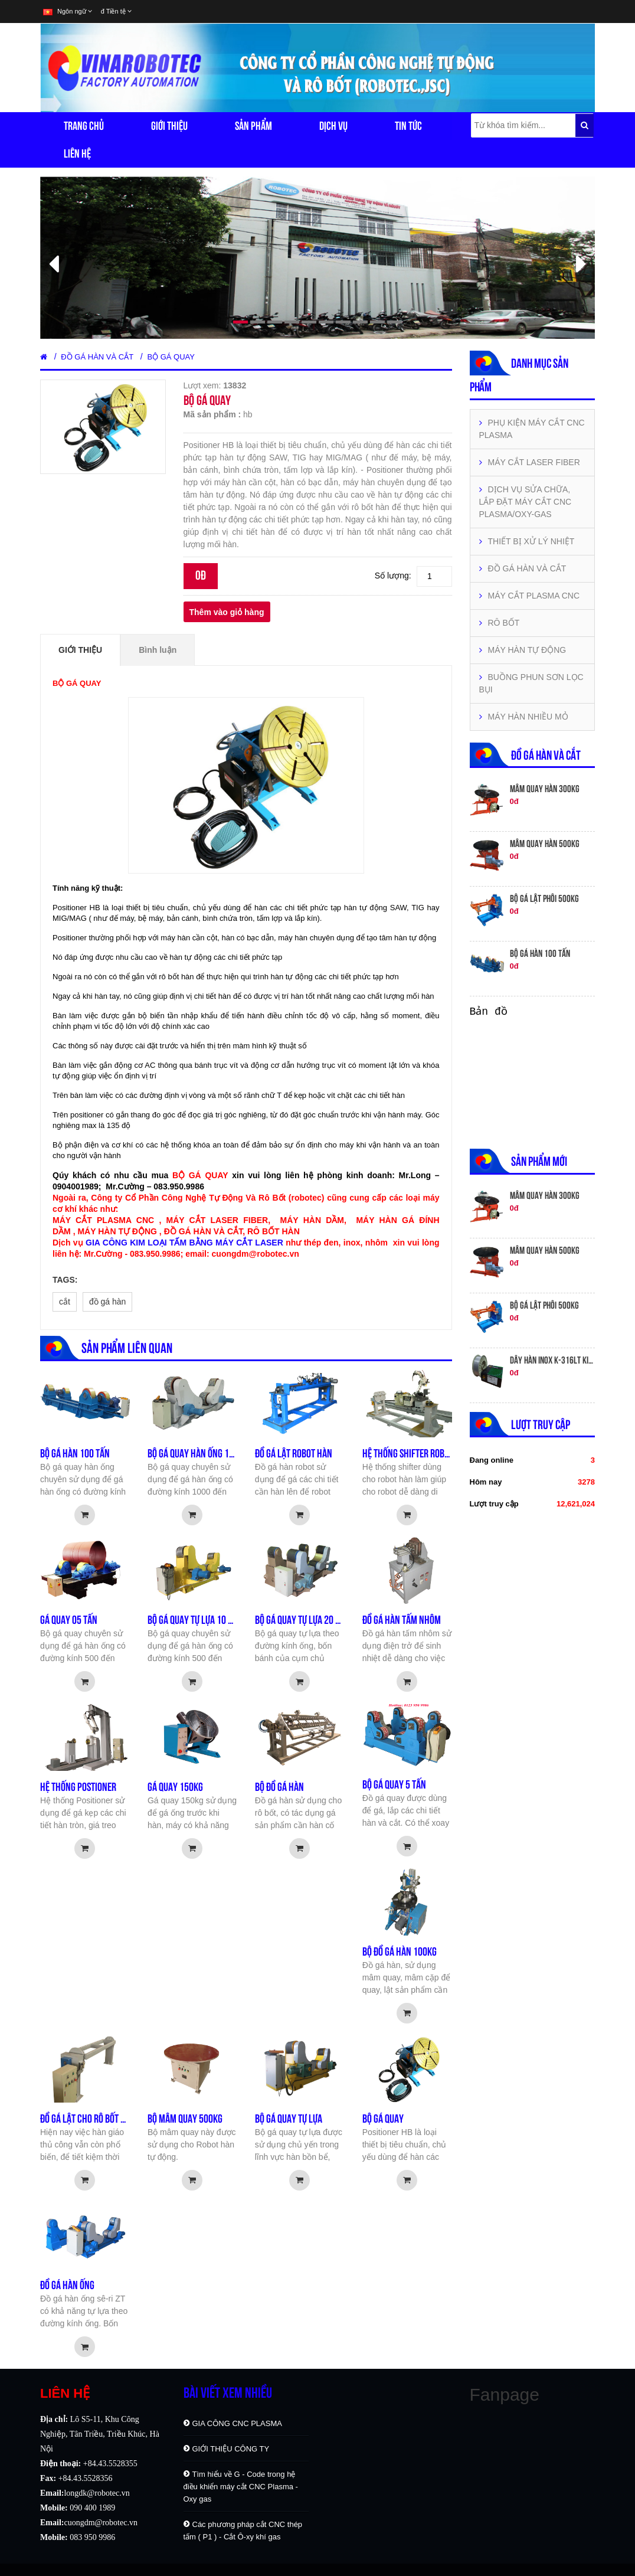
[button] (81, 257)
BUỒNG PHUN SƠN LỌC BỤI (531, 683)
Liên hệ (77, 153)
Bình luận (157, 650)
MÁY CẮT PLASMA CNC (529, 595)
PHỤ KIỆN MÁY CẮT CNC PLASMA (532, 429)
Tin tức (408, 126)
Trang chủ (84, 126)
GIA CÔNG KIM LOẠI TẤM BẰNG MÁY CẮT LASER (184, 1242)
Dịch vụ (333, 126)
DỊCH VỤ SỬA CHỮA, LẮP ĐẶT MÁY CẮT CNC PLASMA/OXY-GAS (525, 502)
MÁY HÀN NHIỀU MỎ (523, 716)
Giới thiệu (169, 126)
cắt (64, 1301)
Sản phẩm (253, 126)
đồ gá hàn (107, 1301)
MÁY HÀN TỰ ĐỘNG (523, 650)
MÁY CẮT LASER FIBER (529, 462)
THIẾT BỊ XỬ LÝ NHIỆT (527, 541)
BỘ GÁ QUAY (171, 356)
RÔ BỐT (499, 622)
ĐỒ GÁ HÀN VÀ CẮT (97, 356)
